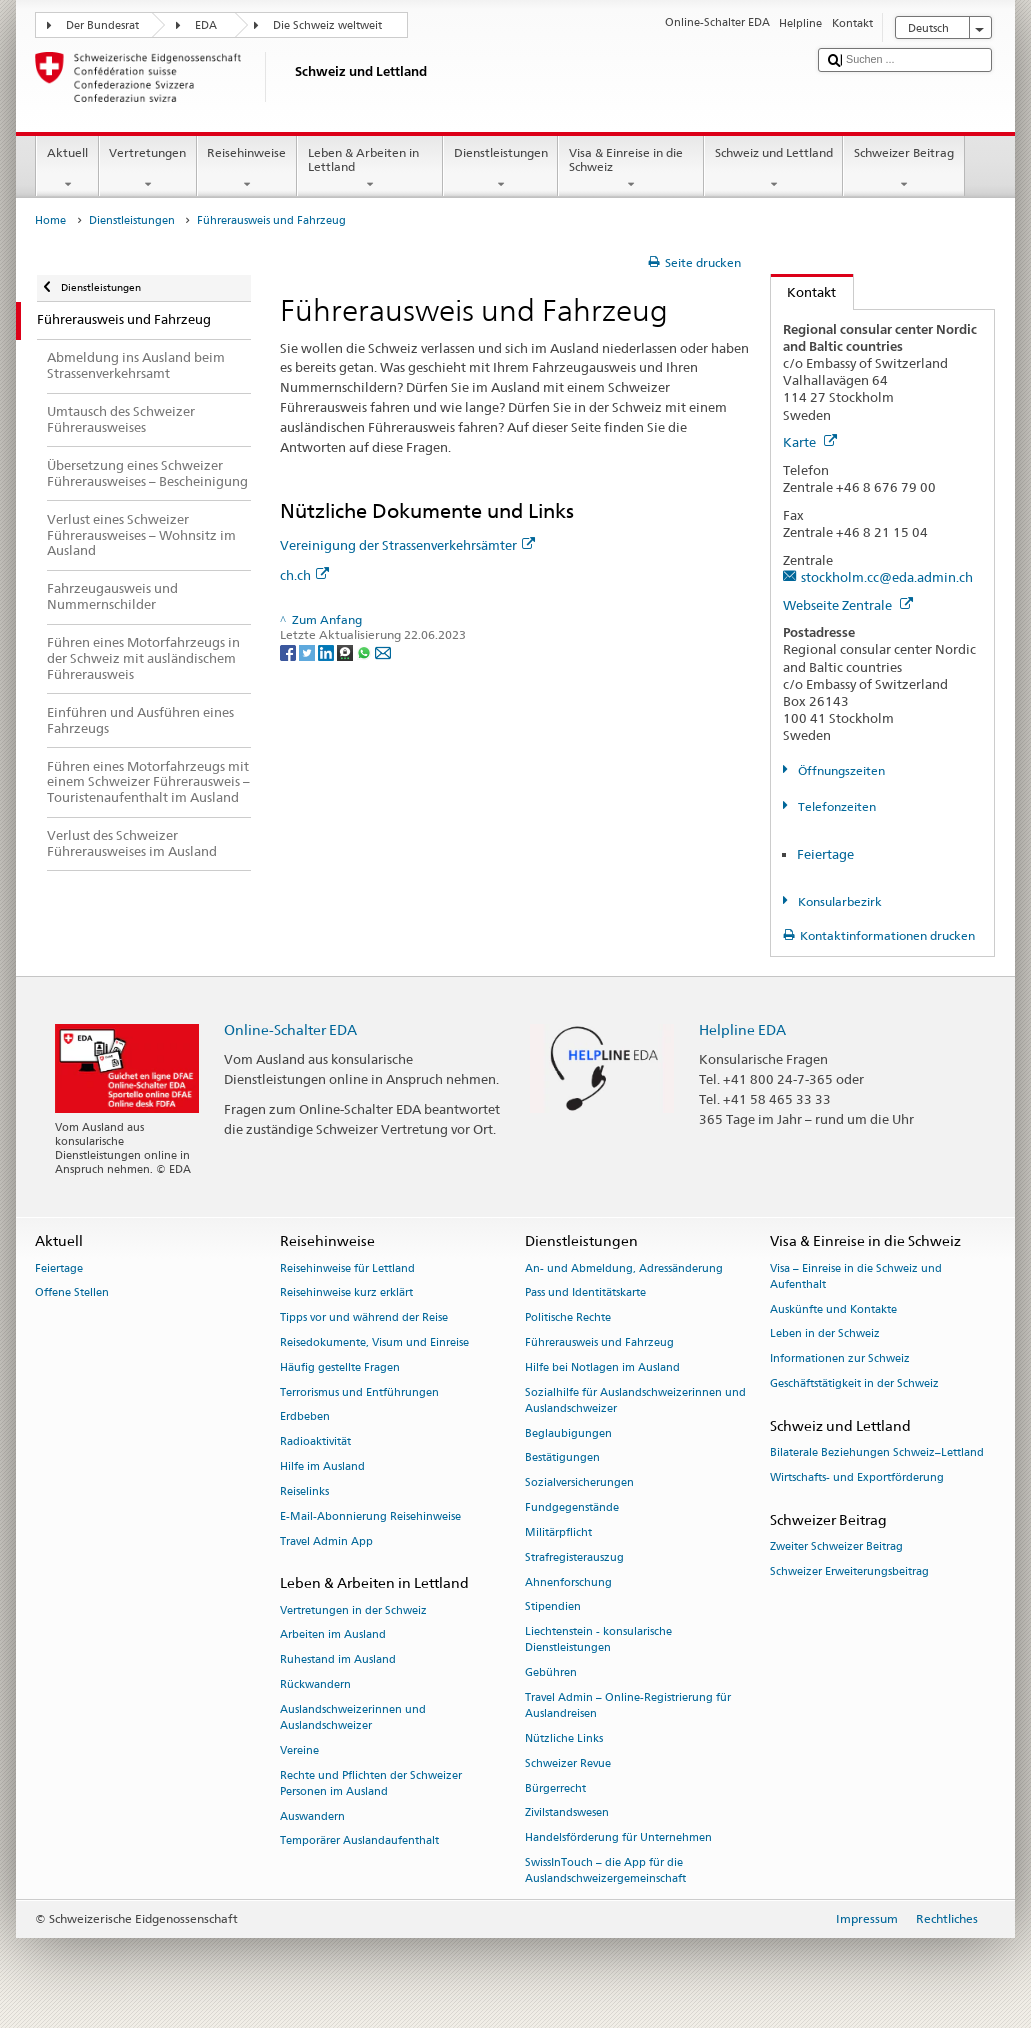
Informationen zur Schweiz (840, 1359)
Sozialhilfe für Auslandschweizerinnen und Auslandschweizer (635, 1400)
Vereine (299, 1750)
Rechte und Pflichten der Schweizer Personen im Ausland (371, 1783)
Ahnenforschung (568, 1582)
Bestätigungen (562, 1458)
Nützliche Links (564, 1738)
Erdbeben (305, 1417)
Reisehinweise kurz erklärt (346, 1293)
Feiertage (825, 854)
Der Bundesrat (102, 25)
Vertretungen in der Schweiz (353, 1610)
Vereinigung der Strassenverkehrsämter (407, 545)
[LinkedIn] (327, 651)
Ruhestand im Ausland (338, 1660)
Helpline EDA (742, 1029)
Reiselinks (304, 1491)
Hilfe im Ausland (322, 1466)
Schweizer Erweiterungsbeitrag (849, 1571)
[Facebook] (289, 651)
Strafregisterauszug (574, 1557)
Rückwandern (315, 1684)
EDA (206, 25)
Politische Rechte (568, 1318)
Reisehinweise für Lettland (347, 1268)
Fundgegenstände (572, 1507)
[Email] (383, 651)
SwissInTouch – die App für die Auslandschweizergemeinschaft (605, 1870)
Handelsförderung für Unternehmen (618, 1838)
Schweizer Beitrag (903, 169)
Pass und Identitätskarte (585, 1293)
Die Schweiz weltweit (327, 25)
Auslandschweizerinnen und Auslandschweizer (353, 1717)
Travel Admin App (326, 1541)
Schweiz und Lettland (773, 169)
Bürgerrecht (555, 1788)
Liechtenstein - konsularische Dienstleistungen (598, 1640)
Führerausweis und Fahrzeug (599, 1342)
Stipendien (553, 1607)
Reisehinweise (247, 169)
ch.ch (304, 575)
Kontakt (804, 292)
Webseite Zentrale (848, 605)
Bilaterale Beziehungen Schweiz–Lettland (877, 1452)
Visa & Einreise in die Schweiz (631, 169)
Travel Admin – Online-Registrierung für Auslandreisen (628, 1705)
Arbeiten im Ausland (333, 1635)
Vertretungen (148, 169)
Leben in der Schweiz (825, 1334)
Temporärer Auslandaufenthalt (359, 1841)
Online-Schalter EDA (290, 1029)
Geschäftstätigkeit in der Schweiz (854, 1383)
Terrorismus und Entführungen (359, 1392)
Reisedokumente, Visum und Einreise (374, 1342)
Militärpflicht (558, 1532)
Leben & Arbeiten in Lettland (370, 169)
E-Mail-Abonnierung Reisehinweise (370, 1516)
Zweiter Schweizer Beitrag (836, 1546)
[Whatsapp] (365, 651)
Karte (810, 442)
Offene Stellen (72, 1293)
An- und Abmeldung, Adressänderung (624, 1268)
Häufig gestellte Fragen (340, 1367)
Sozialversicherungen (579, 1483)
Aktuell (67, 169)
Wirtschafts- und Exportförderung (857, 1477)
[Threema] (346, 651)
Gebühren (551, 1673)
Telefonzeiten (835, 806)
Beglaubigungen (568, 1433)
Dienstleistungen (500, 169)
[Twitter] (308, 651)
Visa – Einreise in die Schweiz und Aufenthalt (856, 1276)
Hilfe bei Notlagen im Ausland (602, 1367)
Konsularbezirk (838, 901)
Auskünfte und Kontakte (833, 1309)
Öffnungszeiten (840, 770)
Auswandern (312, 1816)
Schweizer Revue (568, 1763)
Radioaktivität (315, 1442)
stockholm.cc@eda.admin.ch (887, 577)
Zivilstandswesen (567, 1813)
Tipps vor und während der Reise (364, 1318)
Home (50, 220)
